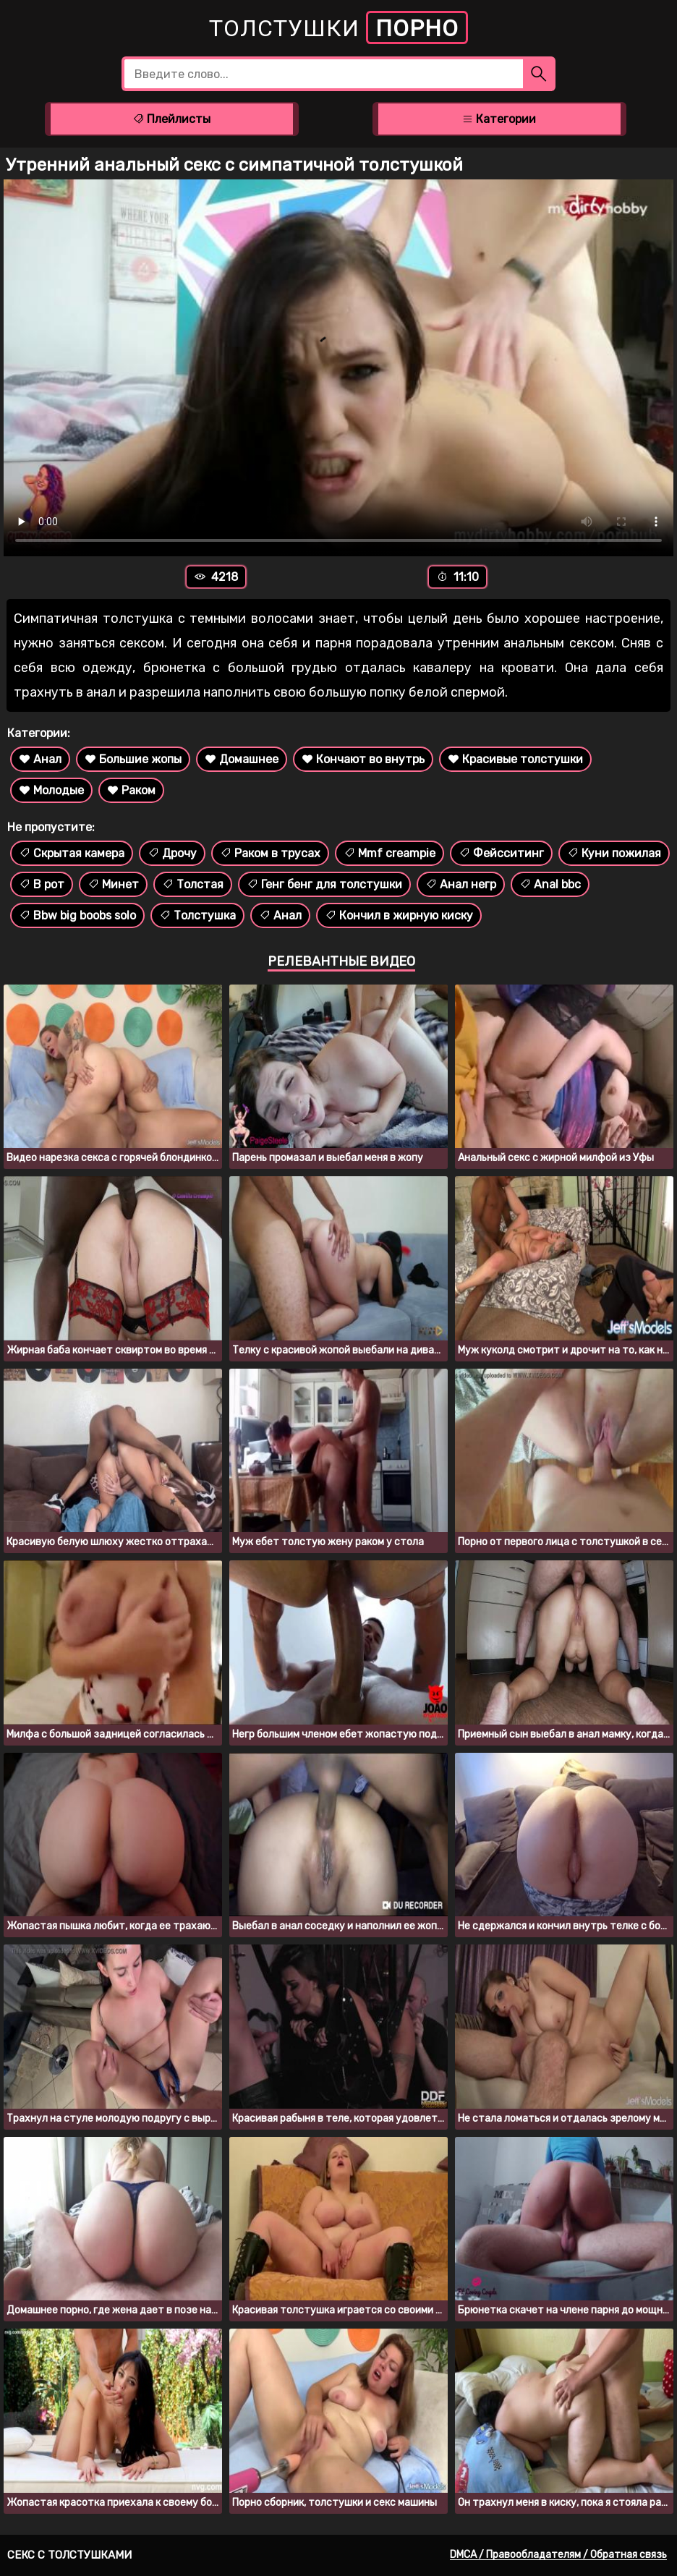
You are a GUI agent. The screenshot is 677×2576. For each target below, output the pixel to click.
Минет (113, 884)
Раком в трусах (270, 853)
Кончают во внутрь (363, 759)
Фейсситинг (501, 853)
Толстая (192, 884)
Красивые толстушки (515, 759)
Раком (131, 790)
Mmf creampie (389, 853)
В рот (41, 884)
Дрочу (172, 853)
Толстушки (338, 27)
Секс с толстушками (69, 2555)
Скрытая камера (71, 853)
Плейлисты (171, 119)
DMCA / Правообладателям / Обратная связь (558, 2555)
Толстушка (197, 915)
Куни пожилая (614, 853)
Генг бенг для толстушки (324, 884)
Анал (40, 759)
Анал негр (460, 884)
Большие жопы (133, 759)
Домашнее (241, 759)
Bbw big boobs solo (77, 915)
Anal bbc (550, 884)
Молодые (51, 790)
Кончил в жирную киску (399, 915)
